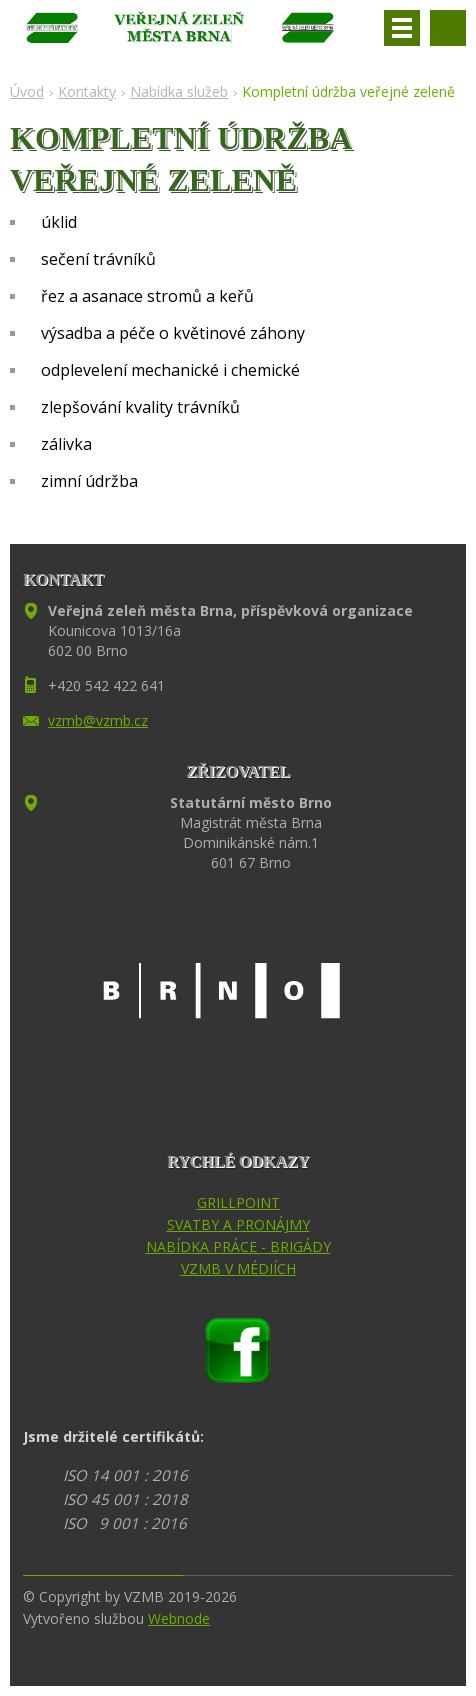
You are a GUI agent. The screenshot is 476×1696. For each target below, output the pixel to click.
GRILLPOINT (238, 1202)
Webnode (179, 1618)
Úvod (27, 91)
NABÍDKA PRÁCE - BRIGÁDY (238, 1246)
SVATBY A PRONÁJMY (238, 1224)
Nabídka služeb (179, 91)
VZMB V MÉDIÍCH (238, 1268)
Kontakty (87, 91)
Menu (402, 28)
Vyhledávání (448, 28)
